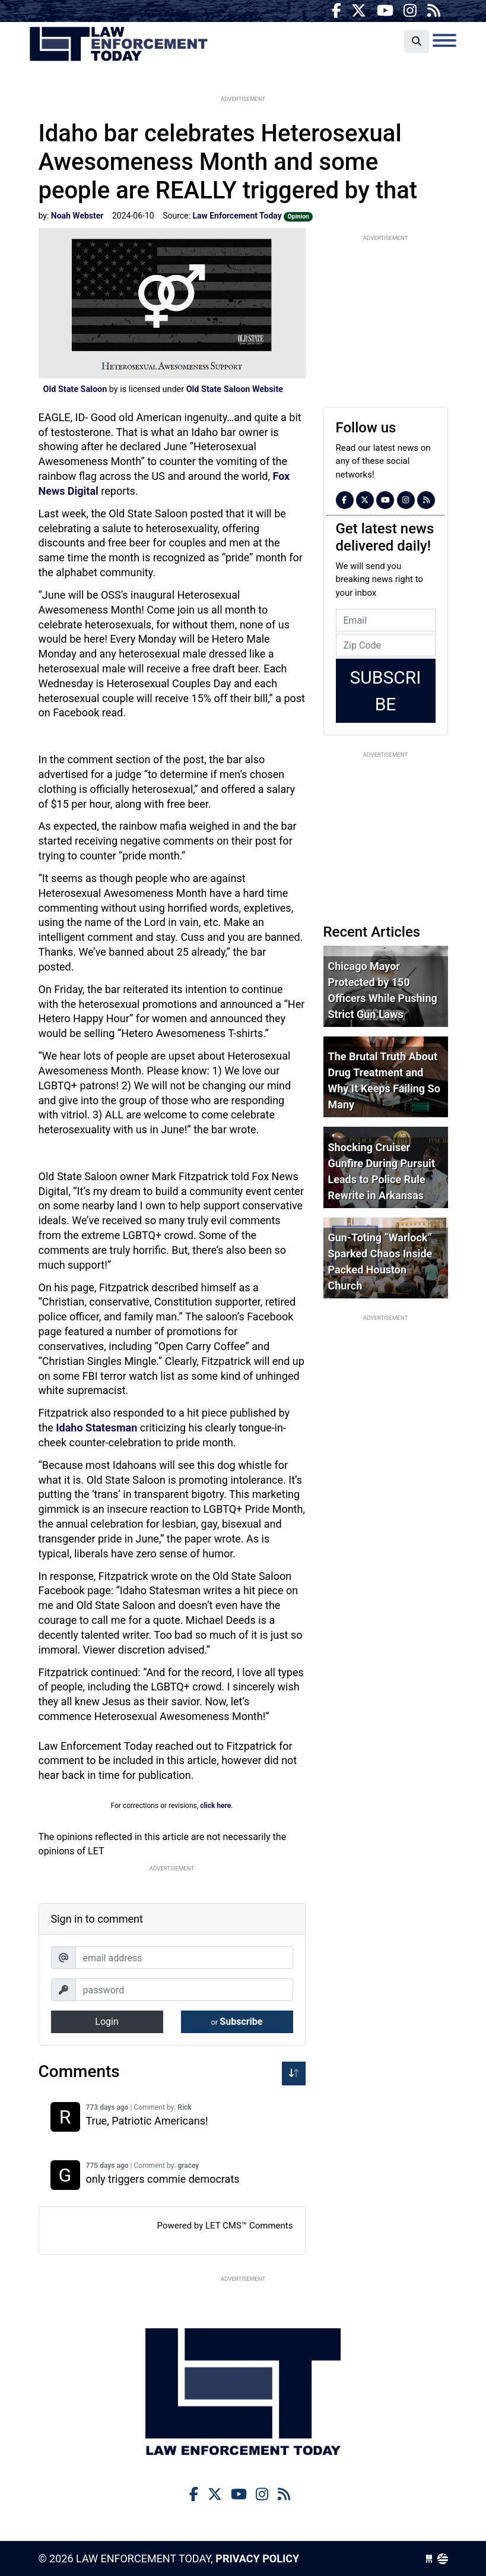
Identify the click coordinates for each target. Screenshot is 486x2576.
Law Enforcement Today (119, 44)
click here (215, 1805)
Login (106, 2021)
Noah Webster (77, 215)
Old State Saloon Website (234, 389)
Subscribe (237, 2021)
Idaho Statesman (97, 1427)
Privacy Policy (257, 2558)
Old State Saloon (75, 389)
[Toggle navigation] (444, 40)
